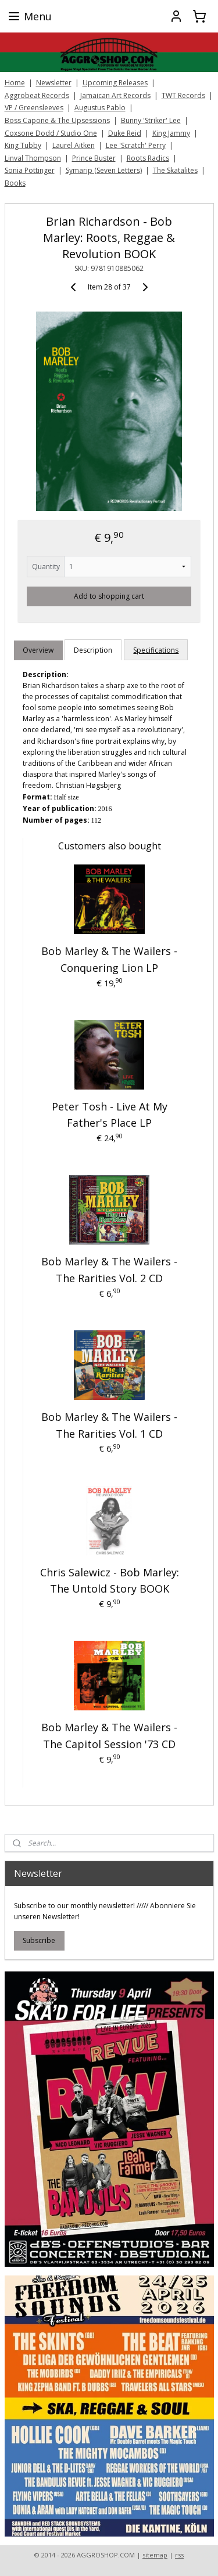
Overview (38, 649)
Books (15, 183)
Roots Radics (148, 158)
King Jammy (171, 133)
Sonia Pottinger (30, 170)
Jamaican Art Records (115, 95)
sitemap (154, 2554)
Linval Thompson (33, 158)
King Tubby (23, 145)
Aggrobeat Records (37, 95)
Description (93, 649)
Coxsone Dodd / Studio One (51, 133)
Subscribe (39, 1940)
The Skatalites (175, 170)
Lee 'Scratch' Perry (136, 145)
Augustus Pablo (100, 108)
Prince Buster (94, 158)
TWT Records (183, 95)
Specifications (155, 649)
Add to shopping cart (109, 596)
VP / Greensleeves (34, 108)
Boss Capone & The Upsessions (57, 120)
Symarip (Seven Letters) (104, 170)
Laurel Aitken (73, 145)
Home (15, 83)
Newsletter (54, 83)
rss (179, 2554)
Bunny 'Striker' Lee (151, 120)
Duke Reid (124, 133)
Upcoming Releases (115, 83)
